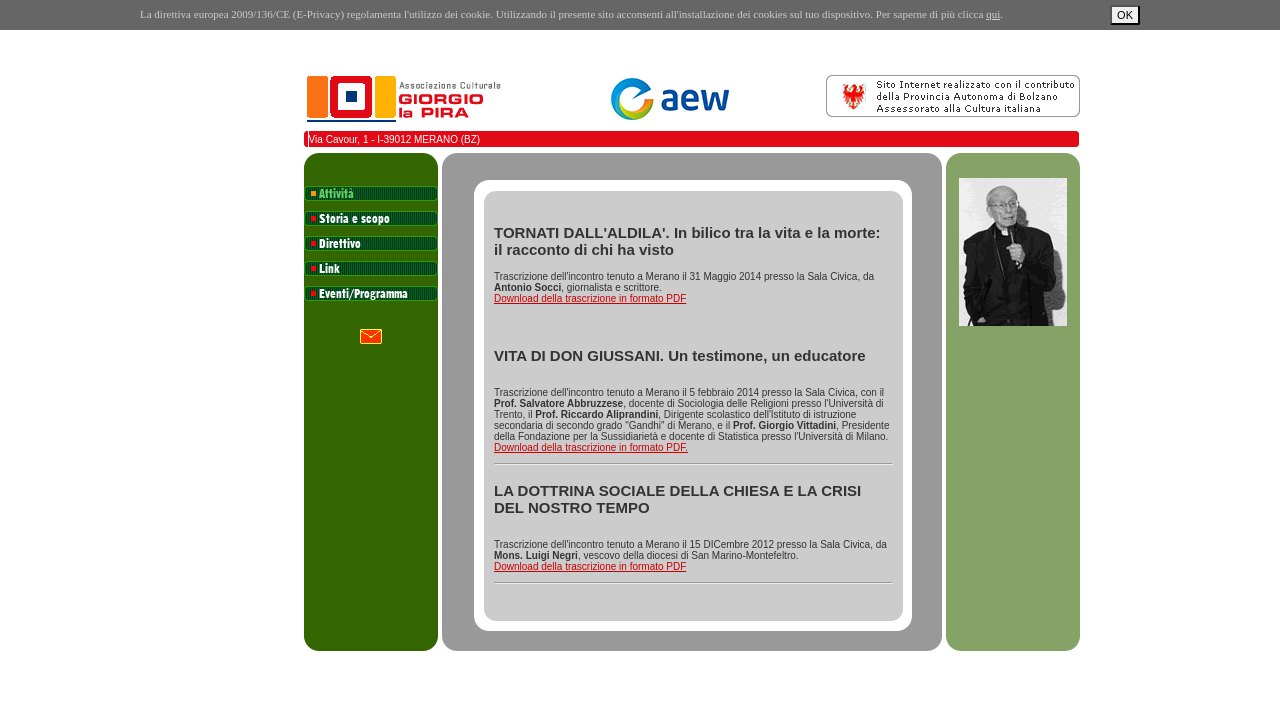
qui (993, 14)
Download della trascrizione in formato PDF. (591, 447)
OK (1125, 15)
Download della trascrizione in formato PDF (590, 298)
